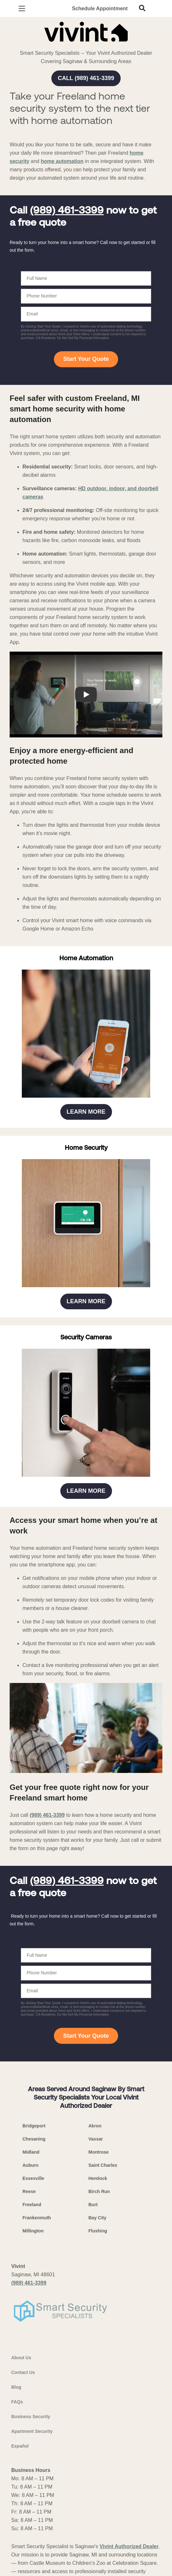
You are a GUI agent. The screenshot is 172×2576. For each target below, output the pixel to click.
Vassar (96, 2138)
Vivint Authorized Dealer (129, 2546)
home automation (62, 161)
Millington (33, 2230)
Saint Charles (103, 2165)
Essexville (33, 2178)
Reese (29, 2191)
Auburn (30, 2165)
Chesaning (34, 2138)
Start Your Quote (86, 359)
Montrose (99, 2152)
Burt (93, 2204)
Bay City (98, 2217)
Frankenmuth (36, 2217)
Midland (30, 2152)
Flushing (98, 2230)
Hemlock (98, 2178)
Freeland (31, 2204)
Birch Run (99, 2191)
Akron (95, 2125)
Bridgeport (34, 2125)
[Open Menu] (22, 8)
